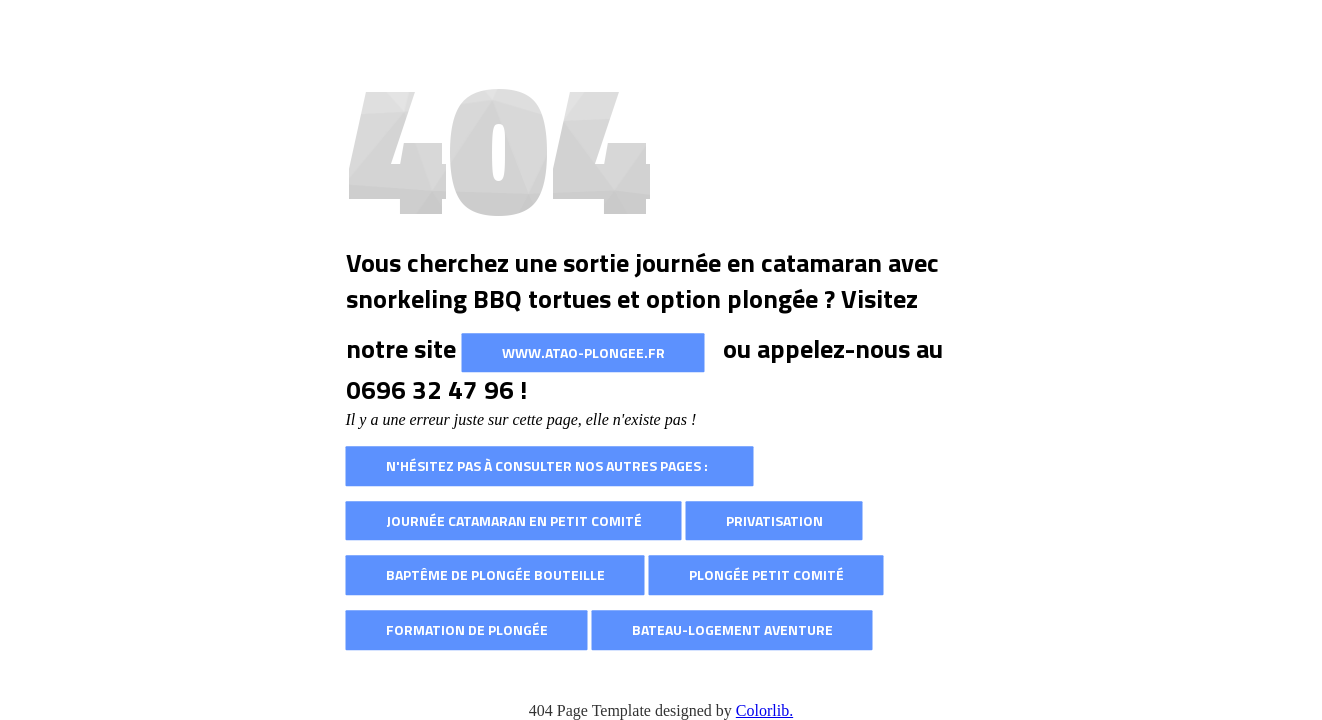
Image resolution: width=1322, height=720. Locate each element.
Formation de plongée (467, 629)
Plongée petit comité (766, 575)
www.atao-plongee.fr (583, 352)
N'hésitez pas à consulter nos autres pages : (550, 465)
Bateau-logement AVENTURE (732, 629)
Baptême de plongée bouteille (495, 575)
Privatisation (774, 520)
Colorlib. (764, 710)
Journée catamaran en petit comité (514, 520)
